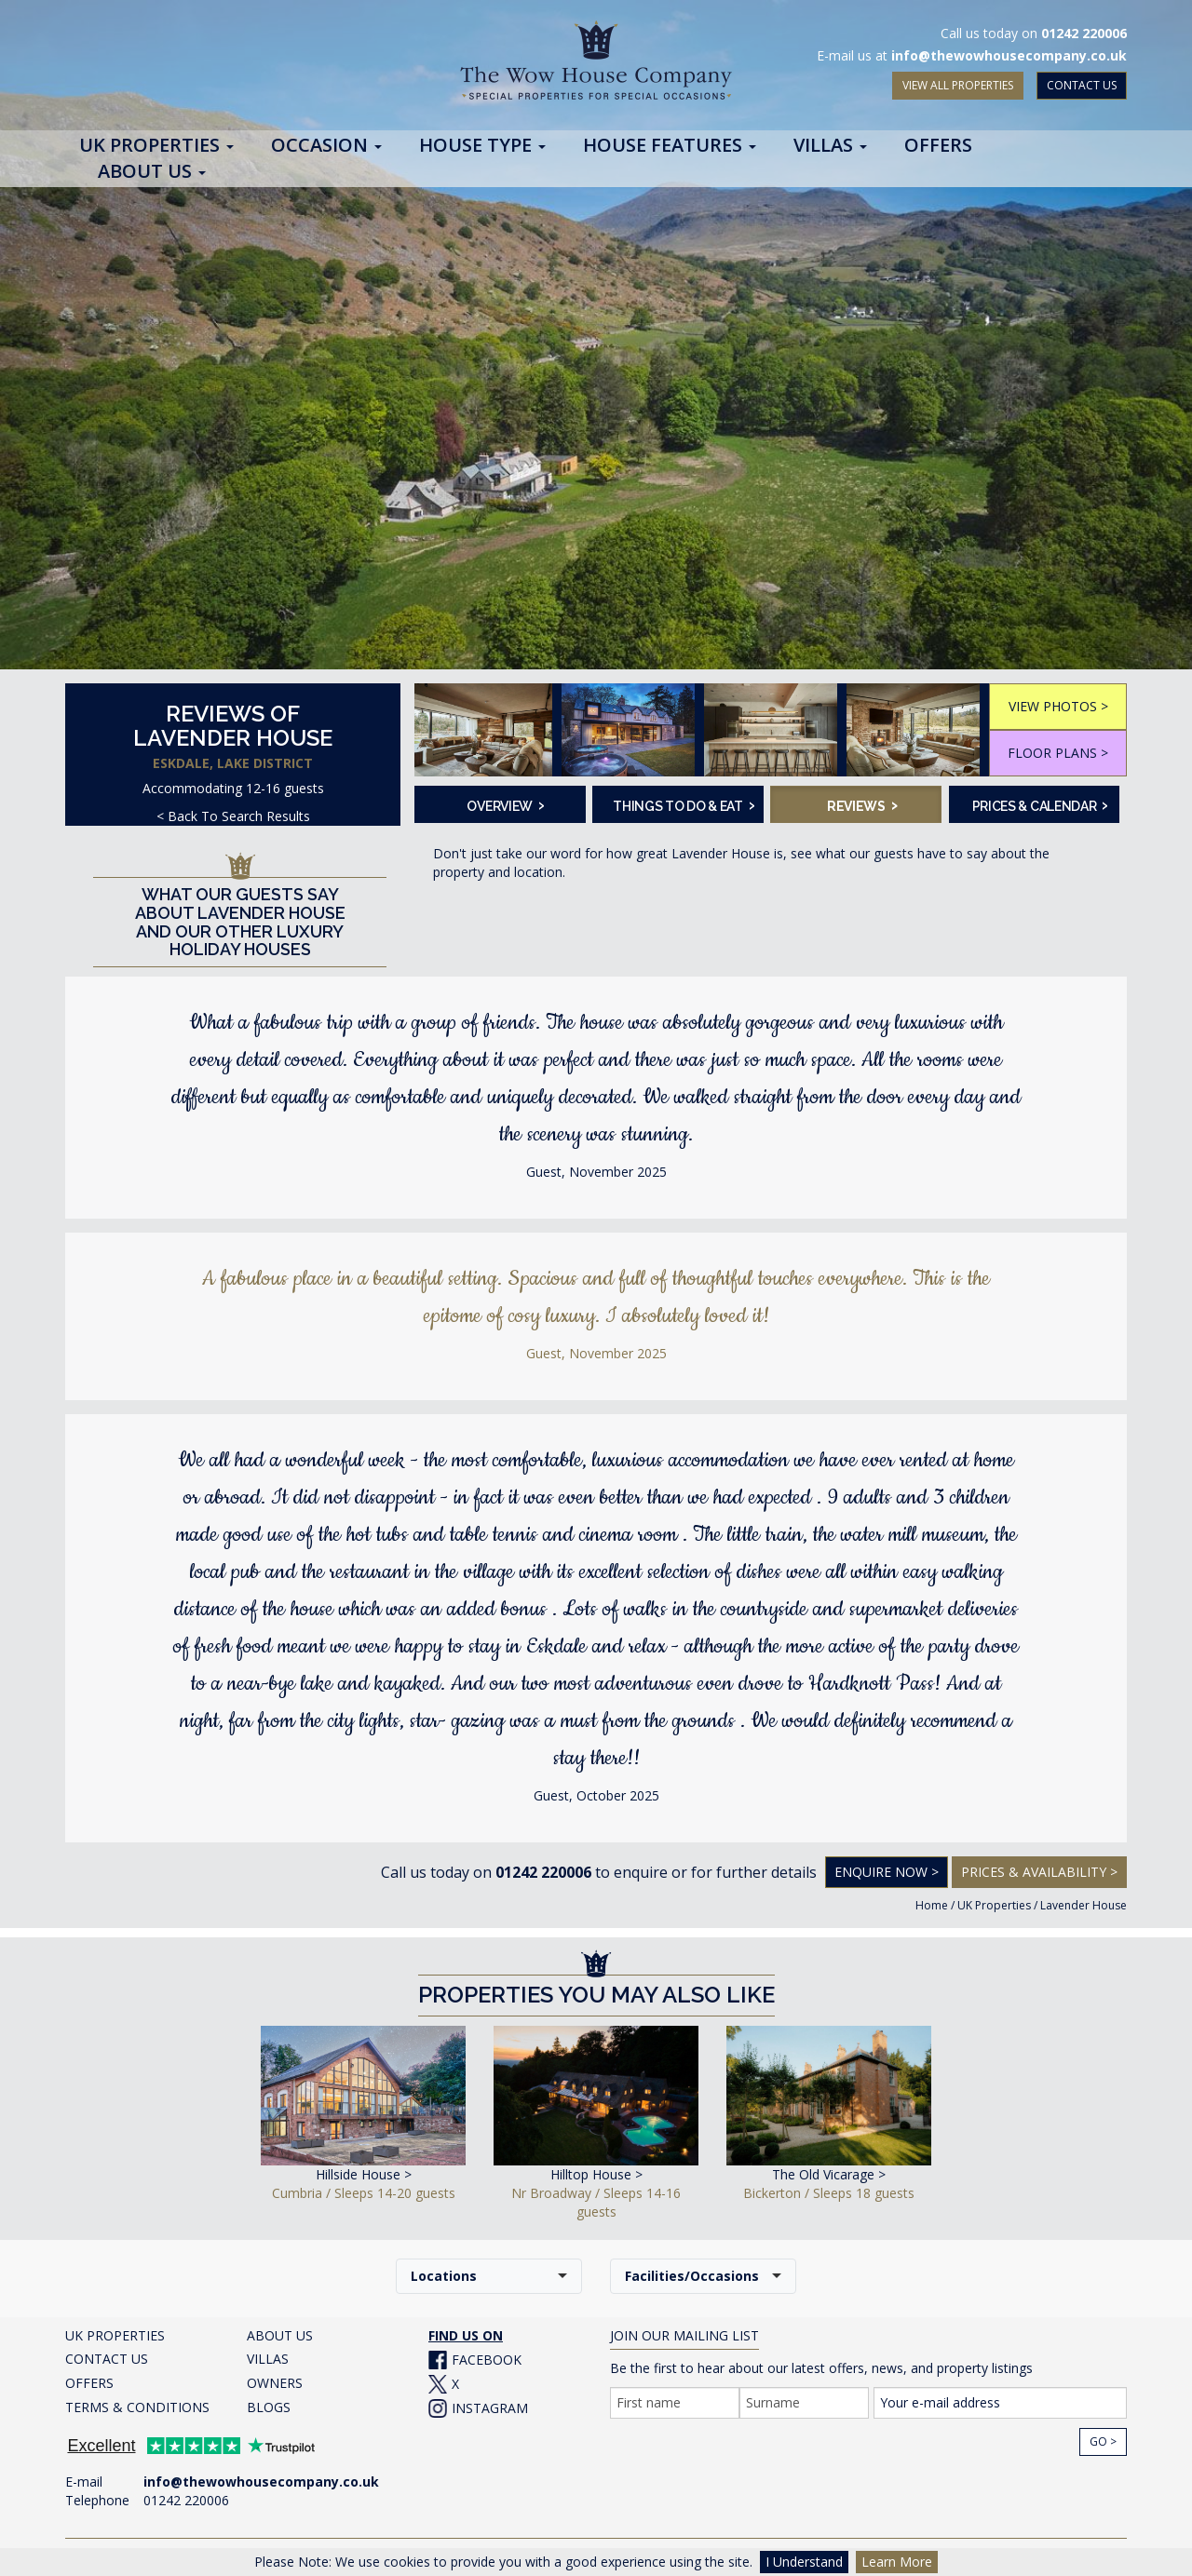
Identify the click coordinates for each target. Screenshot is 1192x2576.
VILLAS (268, 2358)
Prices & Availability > (1039, 1872)
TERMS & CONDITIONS (137, 2407)
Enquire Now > (886, 1872)
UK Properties (994, 1905)
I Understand (804, 2561)
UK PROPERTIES (115, 2335)
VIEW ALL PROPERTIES (957, 85)
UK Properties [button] (156, 146)
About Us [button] (152, 172)
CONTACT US (1082, 85)
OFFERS (89, 2383)
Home (931, 1905)
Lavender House (1083, 1905)
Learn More (896, 2561)
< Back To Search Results (233, 816)
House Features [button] (669, 146)
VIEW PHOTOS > (1058, 706)
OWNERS (275, 2383)
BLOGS (269, 2407)
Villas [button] (830, 146)
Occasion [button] (326, 146)
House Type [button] (482, 146)
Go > (1103, 2441)
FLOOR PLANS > (1058, 753)
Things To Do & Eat (682, 804)
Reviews (862, 804)
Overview (505, 804)
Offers (938, 146)
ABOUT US (280, 2335)
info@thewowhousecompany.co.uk (1009, 55)
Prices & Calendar (1040, 804)
